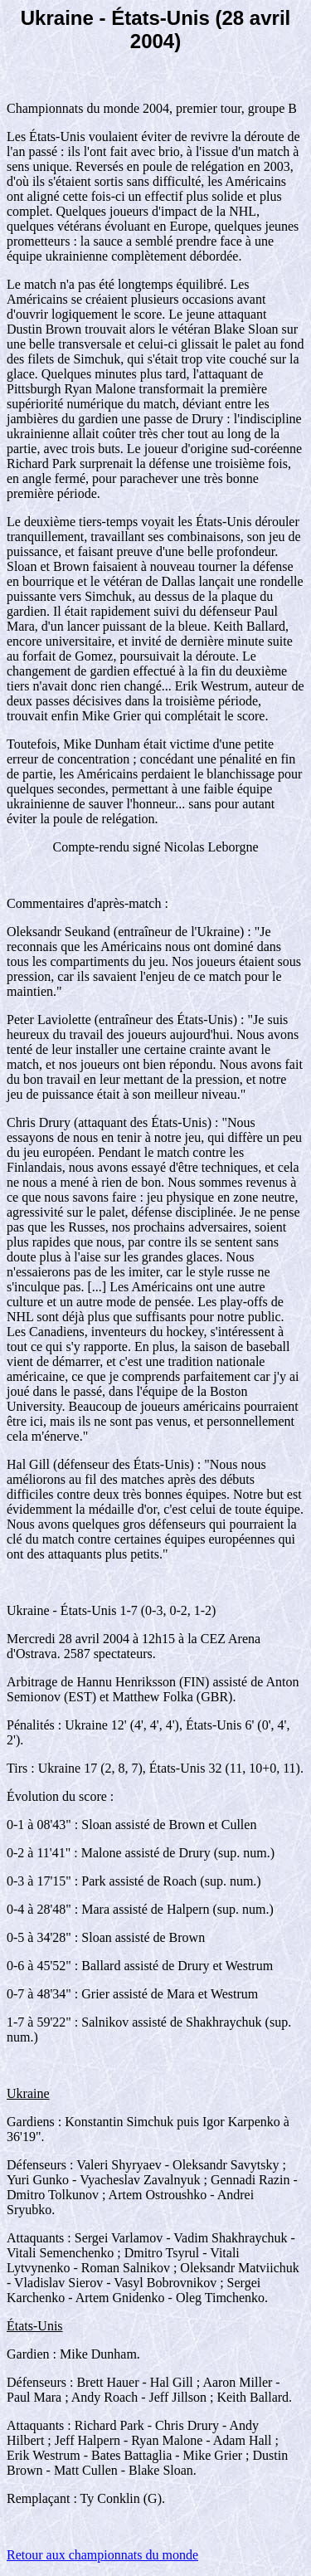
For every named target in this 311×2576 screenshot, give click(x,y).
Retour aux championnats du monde (102, 2555)
